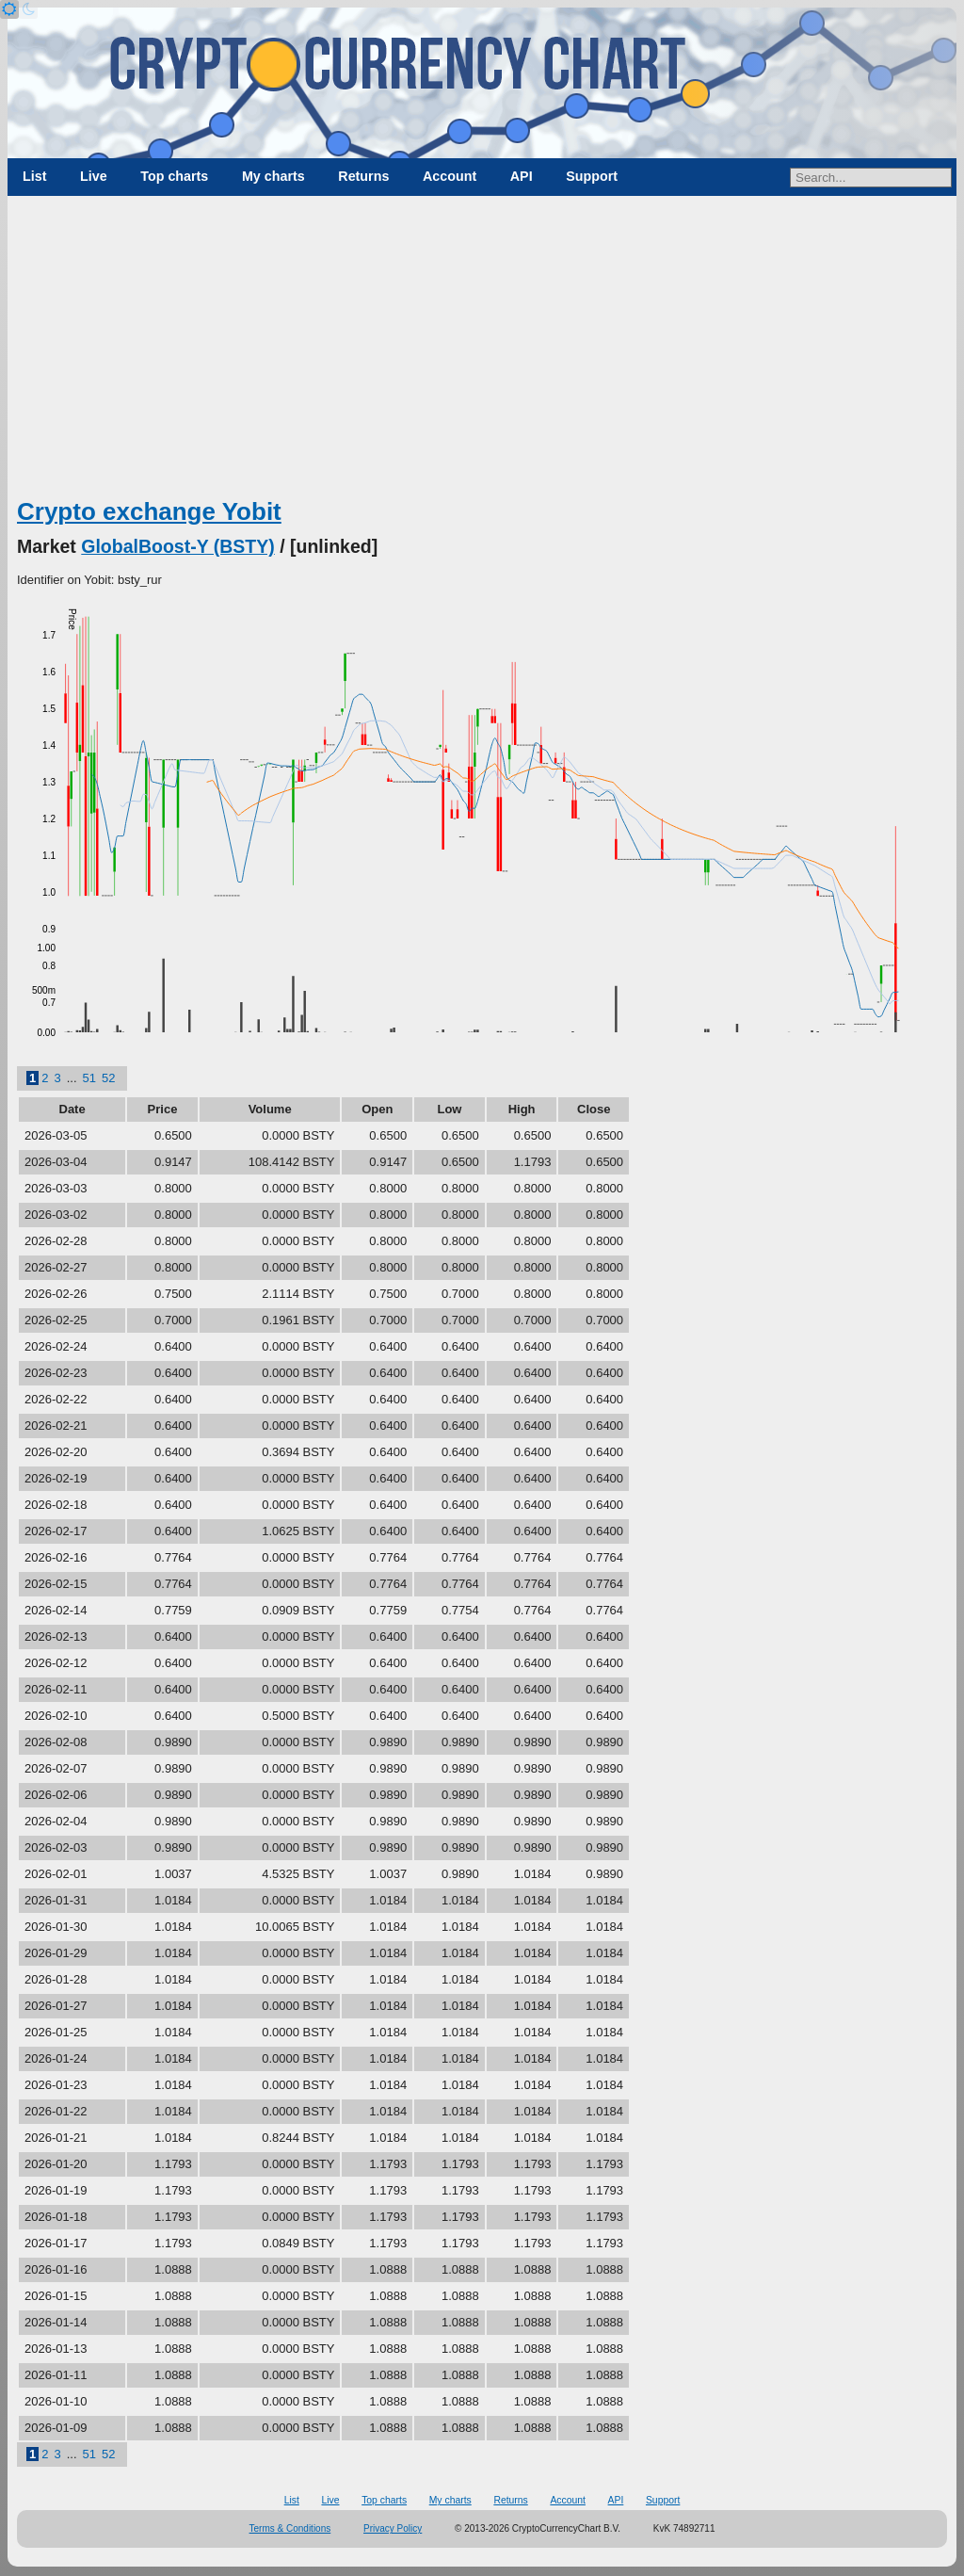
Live (93, 176)
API (521, 176)
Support (592, 176)
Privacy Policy (392, 2528)
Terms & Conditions (290, 2528)
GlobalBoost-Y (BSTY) (177, 546)
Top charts (174, 176)
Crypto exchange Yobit (149, 511)
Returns (363, 176)
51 (89, 1078)
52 (108, 1078)
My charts (273, 176)
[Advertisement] (482, 353)
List (34, 176)
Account (449, 176)
